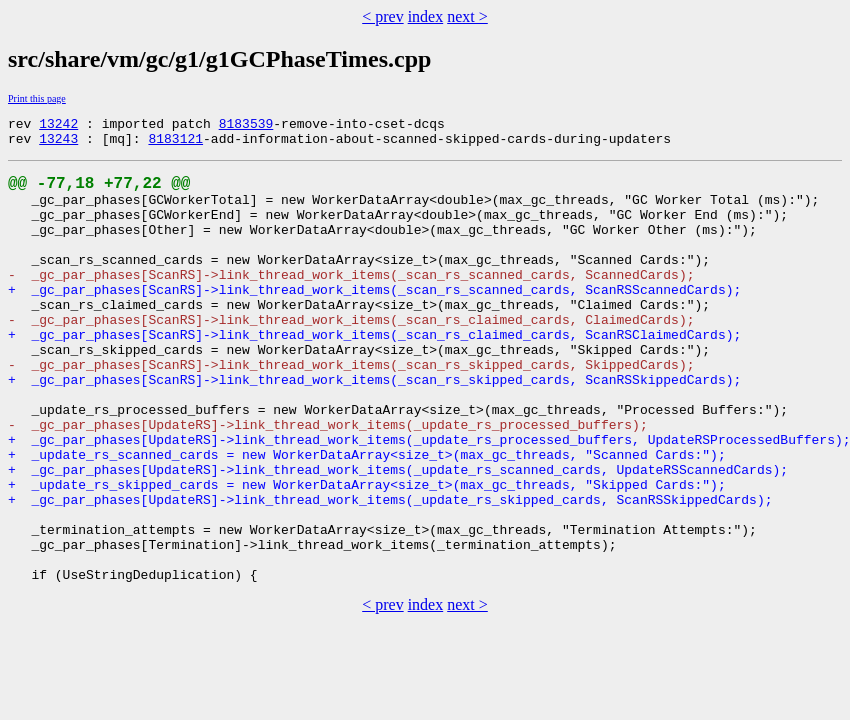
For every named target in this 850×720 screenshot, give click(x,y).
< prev (382, 16)
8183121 (175, 144)
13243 (58, 144)
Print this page (37, 98)
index (426, 16)
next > (467, 16)
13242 (58, 126)
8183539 (246, 126)
